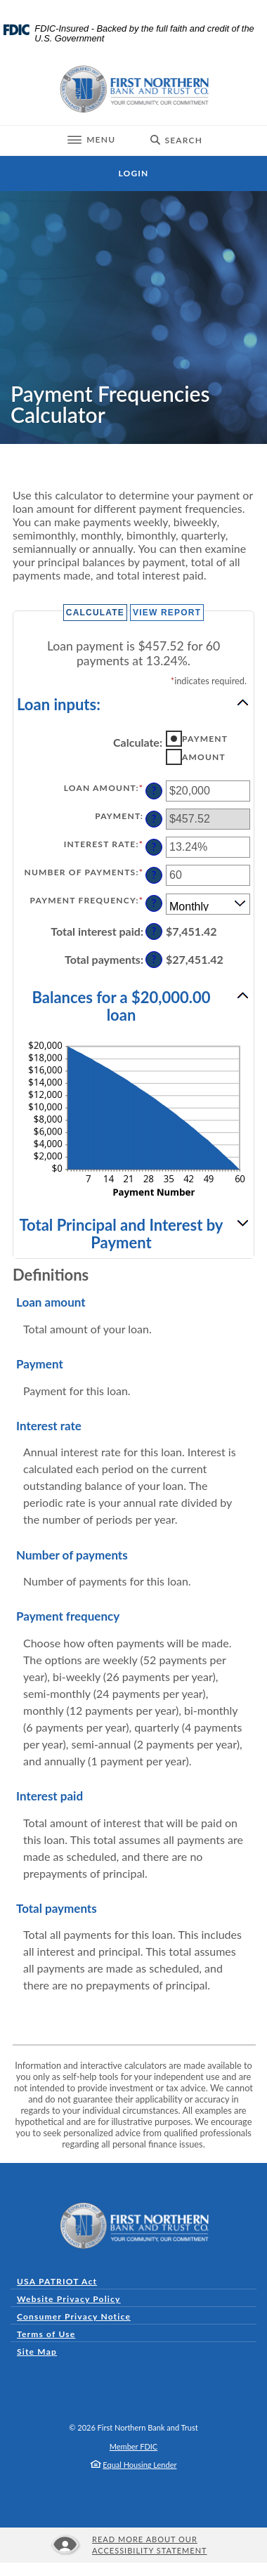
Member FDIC (133, 2446)
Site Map (37, 2351)
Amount (204, 757)
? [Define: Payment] (154, 819)
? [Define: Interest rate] (154, 847)
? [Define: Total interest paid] (154, 931)
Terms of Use (46, 2334)
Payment (205, 739)
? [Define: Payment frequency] (154, 903)
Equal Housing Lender (139, 2464)
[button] (133, 703)
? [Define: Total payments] (154, 959)
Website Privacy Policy (69, 2299)
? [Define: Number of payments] (154, 875)
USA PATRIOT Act (57, 2281)
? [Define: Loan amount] (154, 791)
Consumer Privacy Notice (77, 2316)
